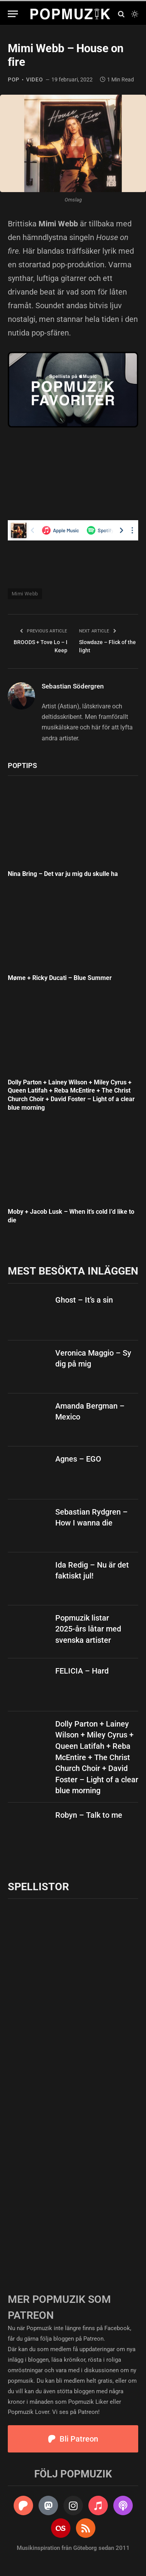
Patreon (93, 2338)
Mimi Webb (25, 594)
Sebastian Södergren (73, 686)
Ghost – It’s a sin (84, 1300)
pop (13, 79)
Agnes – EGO (78, 1459)
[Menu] (13, 14)
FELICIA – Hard (82, 1671)
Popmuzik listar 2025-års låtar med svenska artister (88, 1629)
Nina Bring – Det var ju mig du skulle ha (63, 873)
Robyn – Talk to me (88, 1815)
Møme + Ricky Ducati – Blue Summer (60, 978)
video (34, 79)
